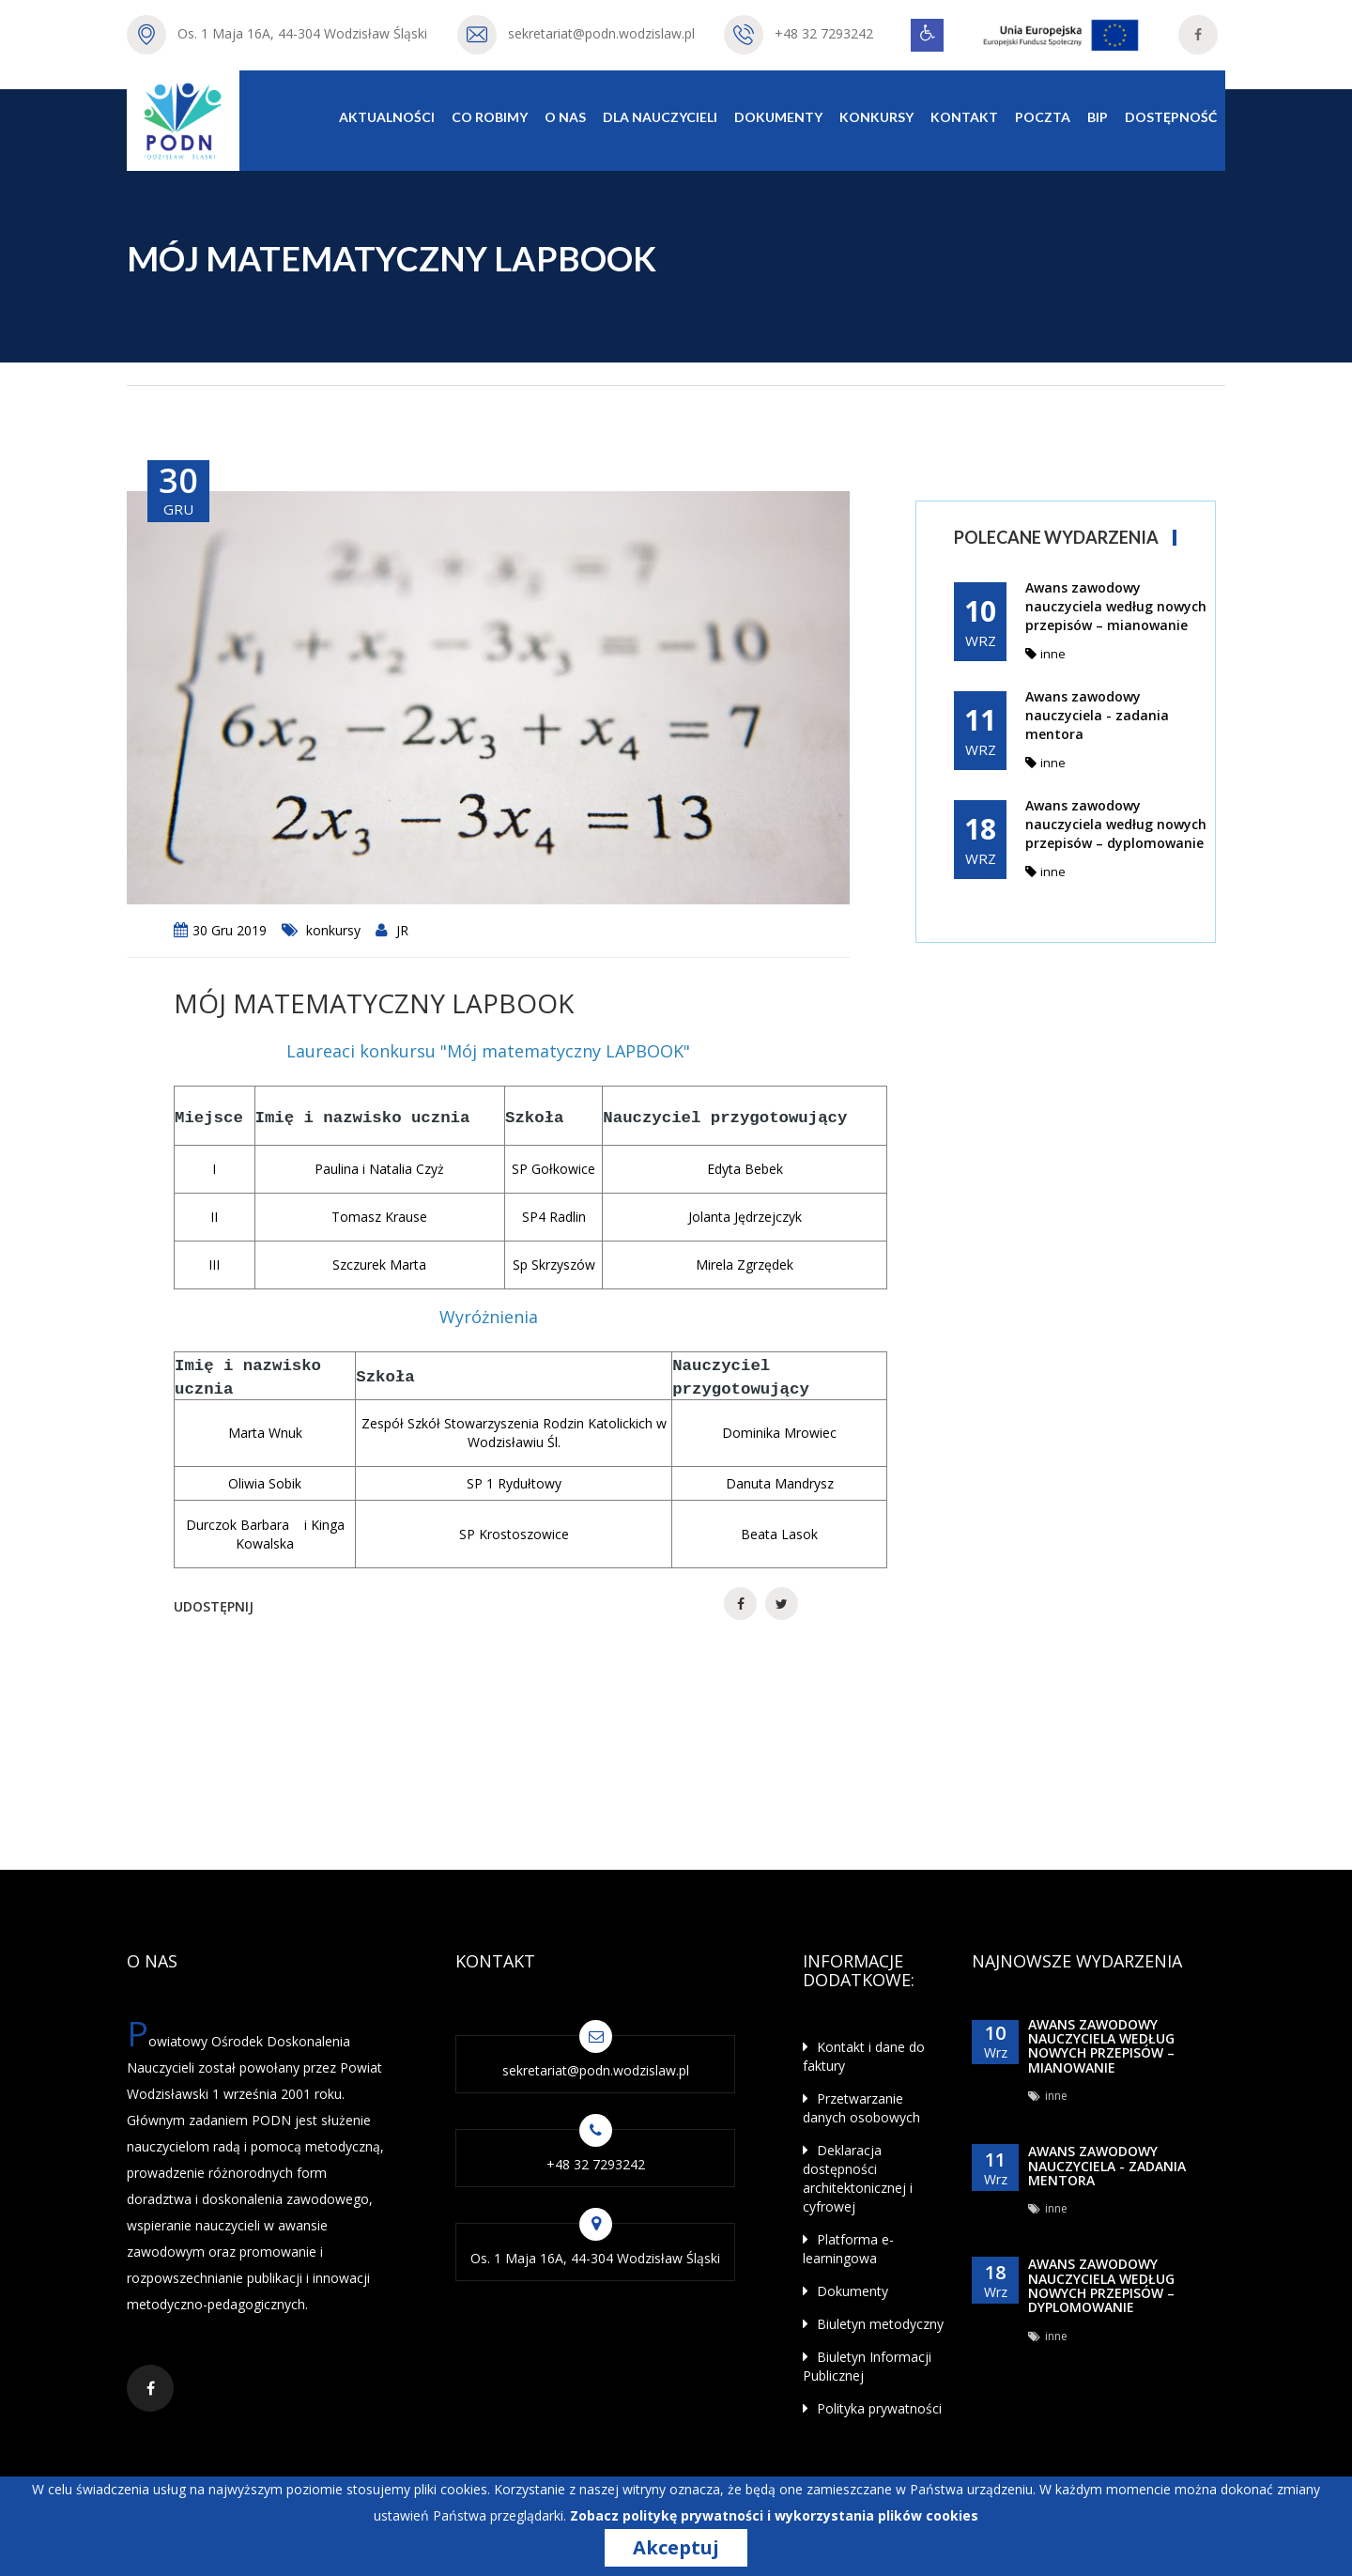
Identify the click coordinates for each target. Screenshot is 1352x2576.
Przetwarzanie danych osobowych (861, 2108)
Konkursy (876, 117)
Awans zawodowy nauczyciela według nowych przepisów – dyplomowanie (1115, 824)
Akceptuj (676, 2547)
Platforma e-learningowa (848, 2248)
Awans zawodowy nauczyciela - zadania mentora (1097, 715)
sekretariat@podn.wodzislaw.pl (601, 33)
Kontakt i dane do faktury (864, 2056)
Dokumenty (778, 117)
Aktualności (387, 117)
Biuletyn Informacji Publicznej (867, 2366)
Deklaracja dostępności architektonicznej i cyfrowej (858, 2178)
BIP (1097, 117)
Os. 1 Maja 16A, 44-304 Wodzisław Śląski (302, 33)
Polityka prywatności (872, 2408)
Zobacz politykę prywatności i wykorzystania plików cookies (774, 2515)
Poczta (1042, 117)
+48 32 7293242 (824, 33)
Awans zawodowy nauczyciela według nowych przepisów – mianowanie (1115, 606)
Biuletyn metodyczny (873, 2324)
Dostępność (1171, 117)
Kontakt (964, 117)
